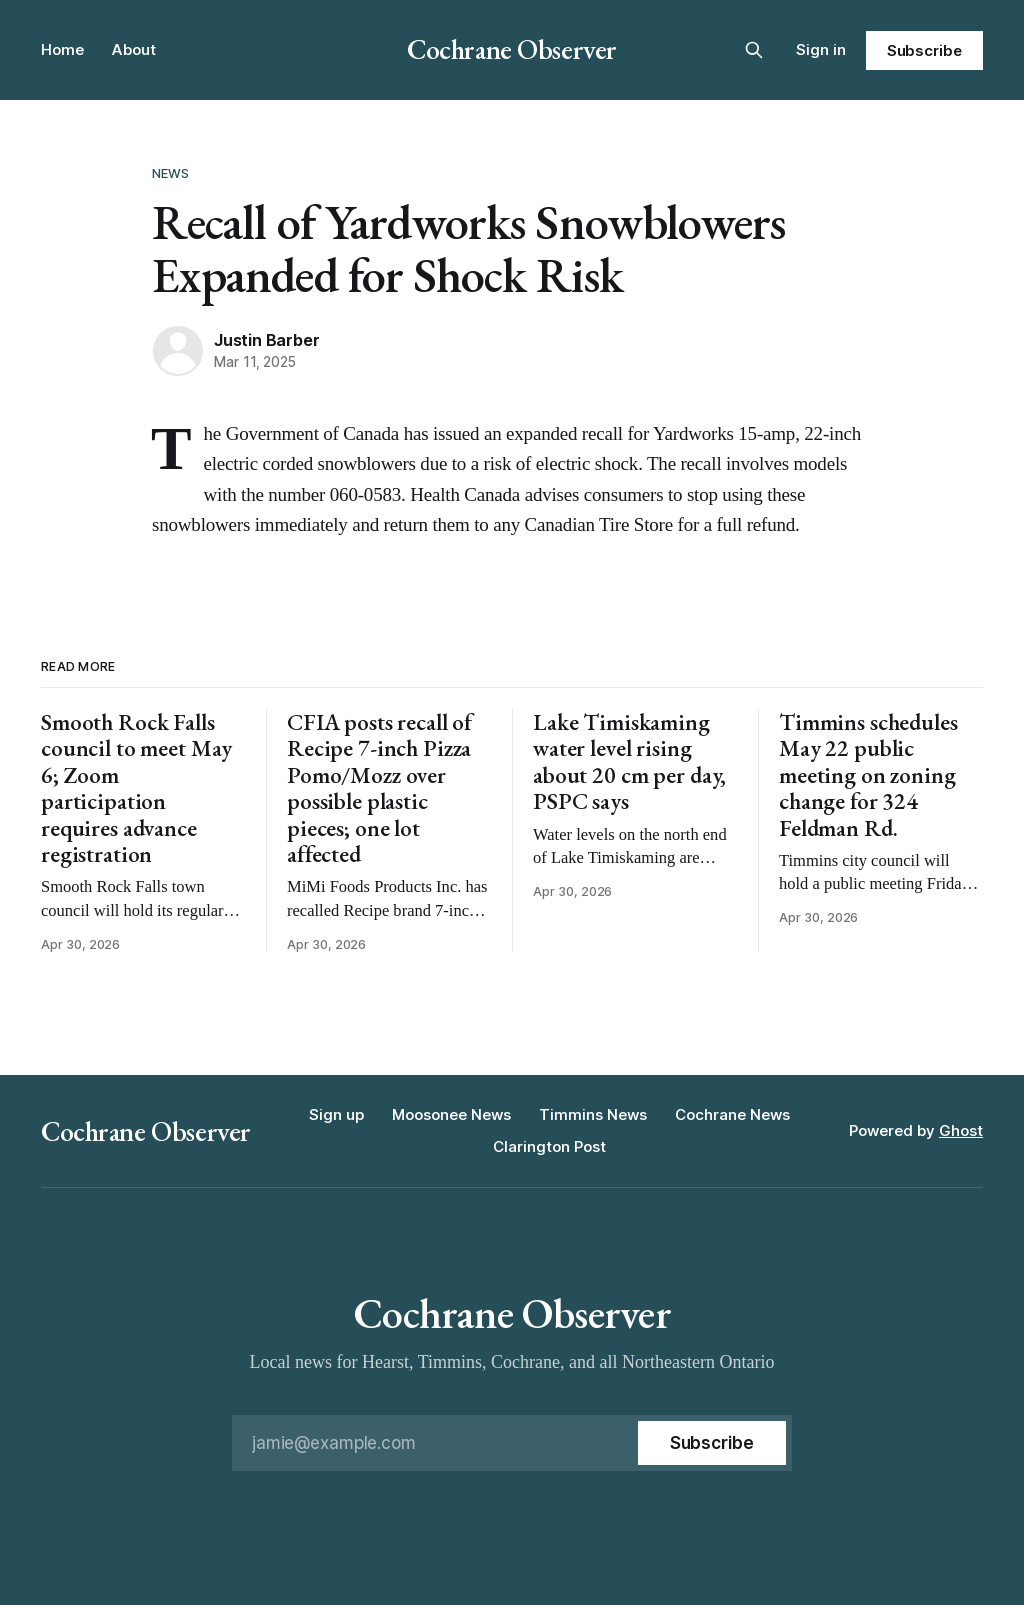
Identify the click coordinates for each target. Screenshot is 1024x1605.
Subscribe (924, 50)
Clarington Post (549, 1146)
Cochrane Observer (512, 49)
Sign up (336, 1114)
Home (62, 49)
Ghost (961, 1130)
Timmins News (593, 1114)
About (134, 49)
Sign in (821, 49)
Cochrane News (732, 1114)
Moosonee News (451, 1114)
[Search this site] (754, 50)
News (171, 173)
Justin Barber (266, 340)
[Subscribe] (712, 1443)
